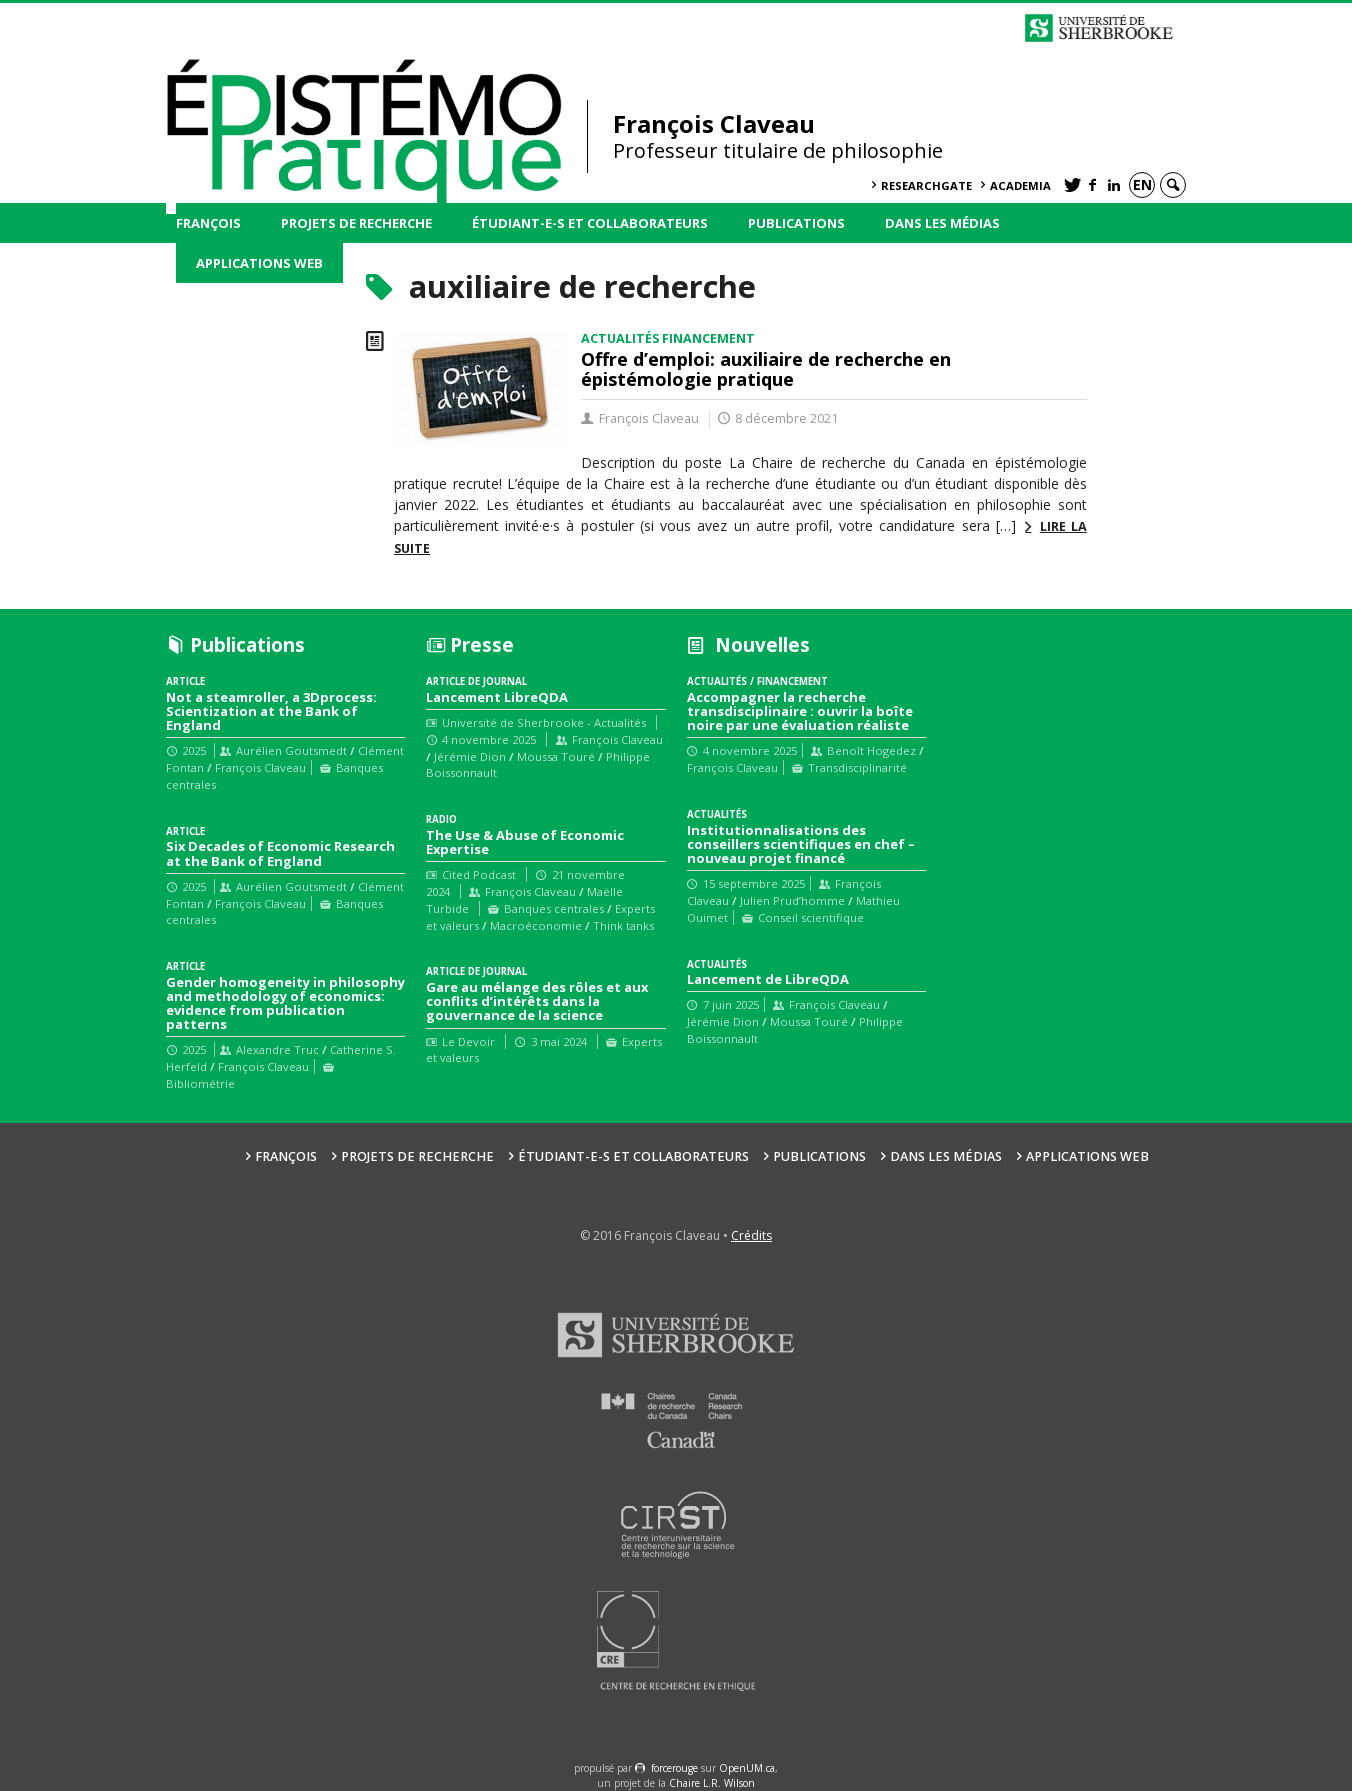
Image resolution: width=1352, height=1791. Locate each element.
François (208, 223)
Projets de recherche (356, 223)
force (674, 1768)
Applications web (259, 263)
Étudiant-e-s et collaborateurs (590, 223)
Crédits (751, 1235)
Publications (796, 223)
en (1142, 184)
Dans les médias (942, 223)
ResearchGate (926, 185)
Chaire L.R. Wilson (712, 1783)
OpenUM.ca (747, 1768)
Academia (1020, 185)
